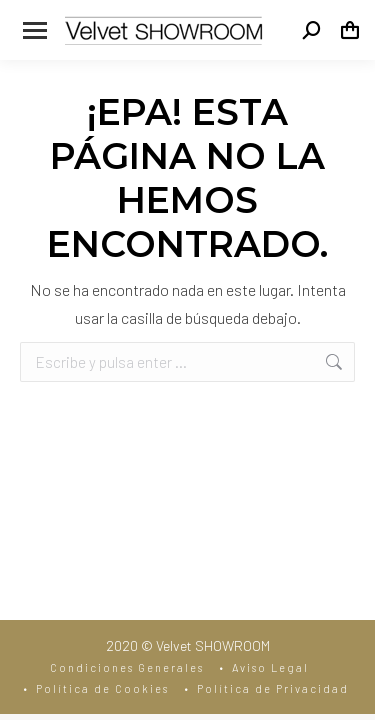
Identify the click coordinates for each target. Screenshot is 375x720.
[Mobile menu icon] (35, 30)
